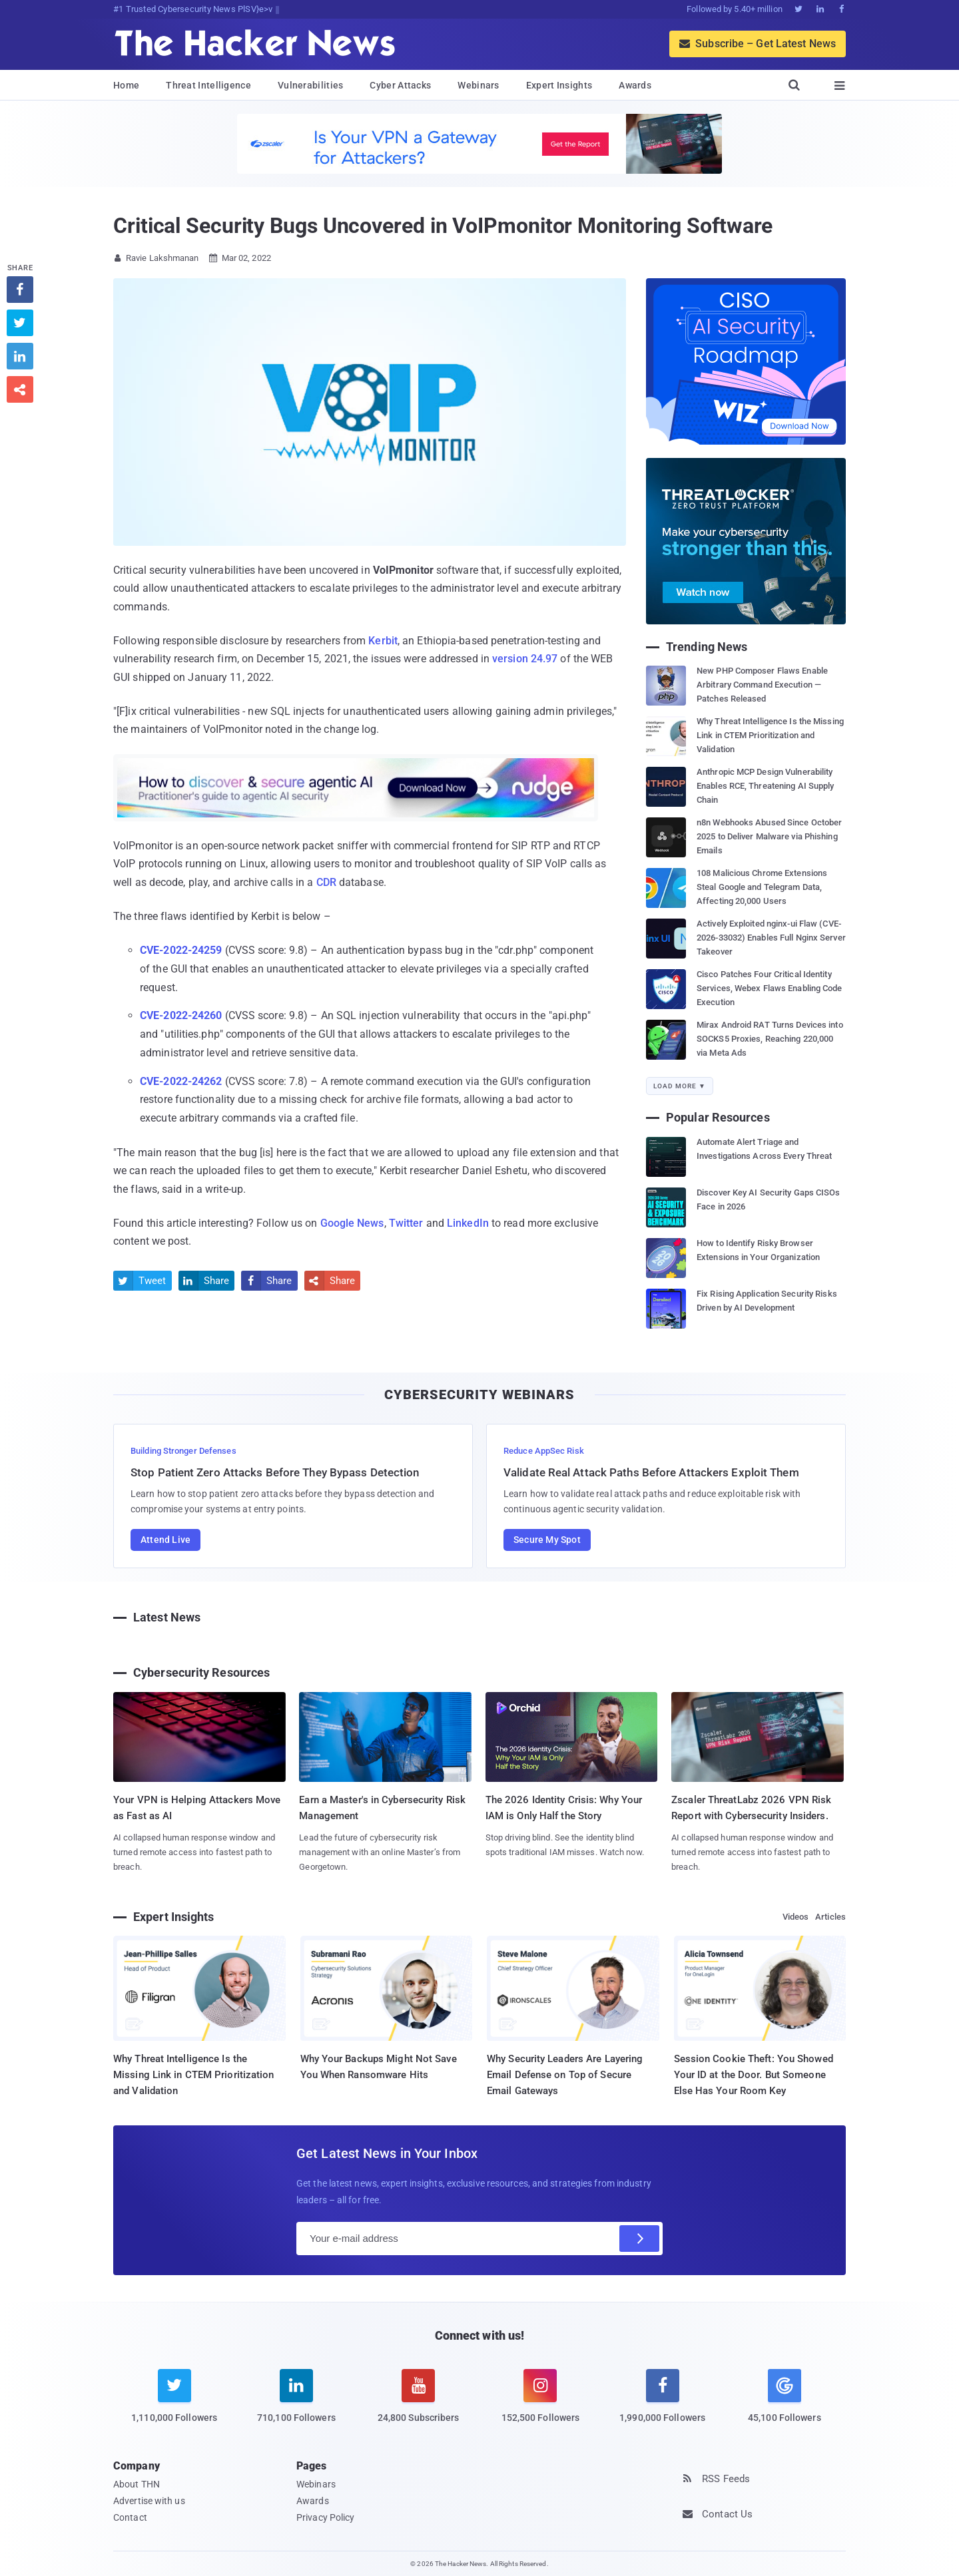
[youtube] (418, 2404)
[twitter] (174, 2404)
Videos (796, 1917)
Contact (130, 2517)
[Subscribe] (639, 2238)
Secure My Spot (547, 1539)
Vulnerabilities (311, 85)
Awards (635, 85)
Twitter (406, 1223)
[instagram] (540, 2404)
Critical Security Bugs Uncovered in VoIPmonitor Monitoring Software (443, 225)
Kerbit (383, 640)
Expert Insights (559, 85)
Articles (830, 1917)
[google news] (784, 2398)
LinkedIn (468, 1223)
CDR (326, 882)
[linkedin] (296, 2404)
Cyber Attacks (400, 85)
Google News (352, 1223)
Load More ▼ (679, 1086)
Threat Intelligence (208, 85)
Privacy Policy (325, 2517)
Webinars (478, 85)
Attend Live (165, 1539)
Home (126, 85)
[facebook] (662, 2404)
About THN (136, 2484)
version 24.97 (524, 658)
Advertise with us (149, 2500)
